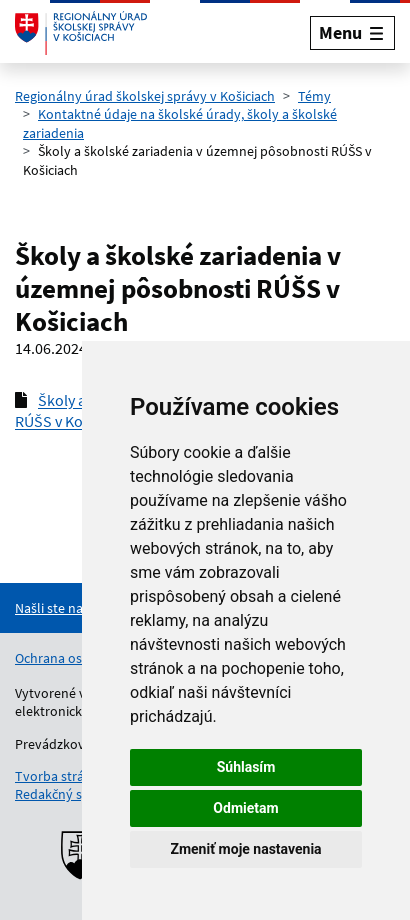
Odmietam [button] (245, 808)
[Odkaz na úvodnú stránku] (81, 33)
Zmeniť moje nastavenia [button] (245, 849)
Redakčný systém (67, 794)
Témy (314, 96)
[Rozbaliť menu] (352, 32)
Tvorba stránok (61, 776)
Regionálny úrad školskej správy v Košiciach (145, 96)
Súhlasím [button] (246, 767)
